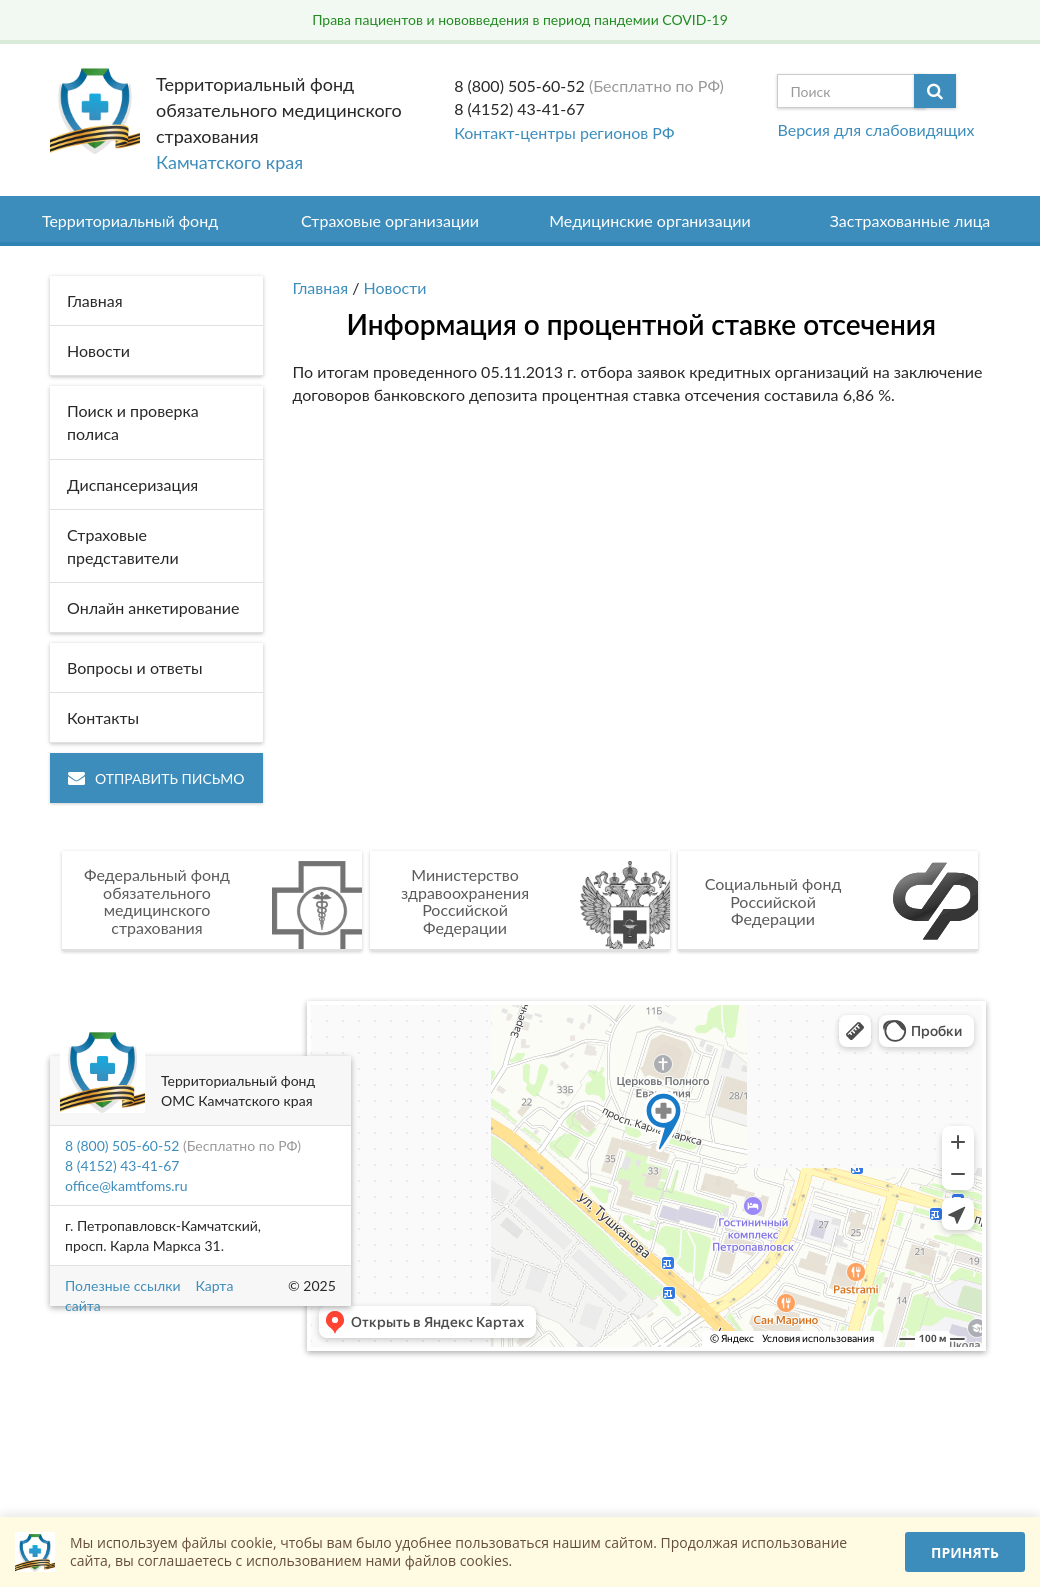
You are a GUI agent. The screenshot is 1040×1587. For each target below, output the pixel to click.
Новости (395, 287)
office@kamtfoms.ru (126, 1185)
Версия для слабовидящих (875, 129)
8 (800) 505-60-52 (519, 85)
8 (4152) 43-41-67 (519, 108)
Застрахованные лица (910, 220)
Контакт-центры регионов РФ (564, 132)
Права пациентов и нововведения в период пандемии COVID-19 (520, 19)
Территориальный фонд (130, 220)
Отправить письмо (156, 778)
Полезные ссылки (122, 1285)
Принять (965, 1552)
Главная (321, 287)
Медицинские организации (650, 220)
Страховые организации (390, 220)
